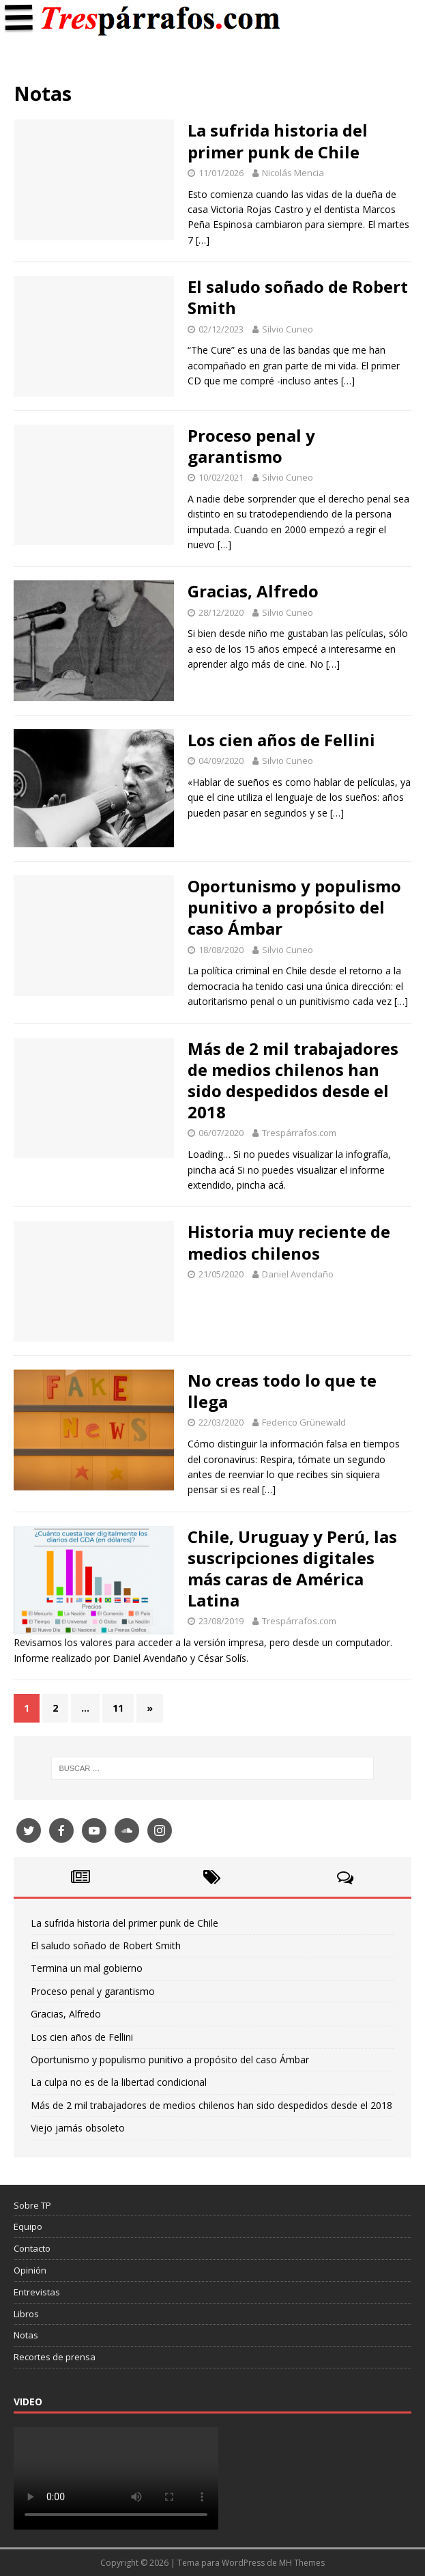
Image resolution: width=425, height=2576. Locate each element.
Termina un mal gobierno (87, 1968)
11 (118, 1707)
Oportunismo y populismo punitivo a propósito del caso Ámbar (294, 907)
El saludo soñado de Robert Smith (298, 297)
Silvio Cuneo (287, 329)
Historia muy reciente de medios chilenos (289, 1242)
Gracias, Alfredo (253, 591)
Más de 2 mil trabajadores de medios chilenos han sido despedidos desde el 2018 (293, 1080)
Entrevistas (37, 2292)
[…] (202, 239)
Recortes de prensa (55, 2357)
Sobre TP (32, 2205)
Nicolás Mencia (293, 173)
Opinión (30, 2270)
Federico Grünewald (304, 1422)
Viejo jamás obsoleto (78, 2127)
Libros (26, 2314)
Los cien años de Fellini (281, 739)
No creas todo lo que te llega (282, 1391)
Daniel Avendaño (298, 1274)
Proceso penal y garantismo (251, 446)
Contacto (32, 2248)
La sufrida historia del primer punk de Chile (278, 140)
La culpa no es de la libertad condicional (119, 2082)
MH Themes (302, 2562)
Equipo (28, 2226)
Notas (26, 2335)
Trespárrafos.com (299, 1133)
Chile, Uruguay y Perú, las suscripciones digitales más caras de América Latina (292, 1568)
